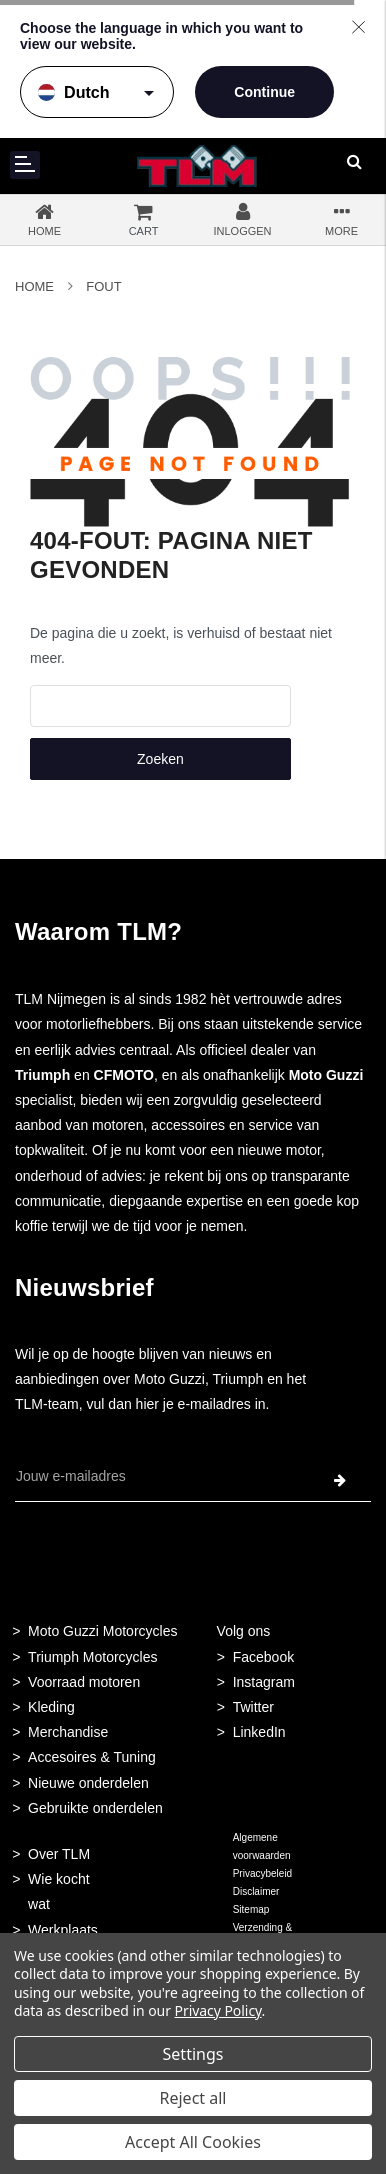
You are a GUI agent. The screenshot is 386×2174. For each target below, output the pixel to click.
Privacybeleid (262, 1873)
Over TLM (59, 1854)
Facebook (263, 1657)
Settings (193, 2054)
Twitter (253, 1707)
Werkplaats (63, 1930)
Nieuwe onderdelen (88, 1783)
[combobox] (160, 706)
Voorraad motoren (84, 1682)
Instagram (264, 1682)
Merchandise (68, 1732)
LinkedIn (259, 1732)
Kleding (51, 1707)
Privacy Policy (218, 2010)
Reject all (193, 2098)
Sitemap (251, 1909)
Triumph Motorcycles (92, 1657)
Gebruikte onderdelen (95, 1808)
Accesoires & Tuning (92, 1757)
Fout (103, 286)
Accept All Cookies (193, 2142)
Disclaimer (256, 1891)
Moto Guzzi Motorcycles (102, 1631)
